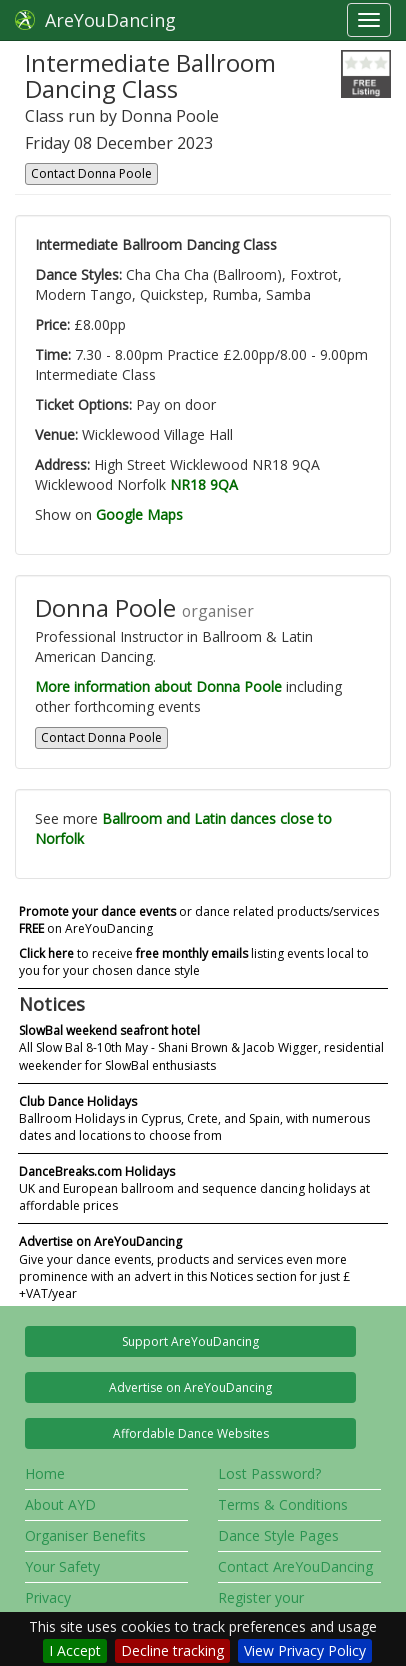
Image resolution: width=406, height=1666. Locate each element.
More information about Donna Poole (158, 686)
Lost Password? (269, 1473)
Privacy (48, 1597)
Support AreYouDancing (190, 1341)
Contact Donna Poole (91, 173)
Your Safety (62, 1566)
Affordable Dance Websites (191, 1433)
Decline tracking (172, 1650)
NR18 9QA (204, 484)
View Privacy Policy (305, 1650)
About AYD (60, 1504)
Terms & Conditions (283, 1504)
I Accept (75, 1650)
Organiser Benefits (85, 1535)
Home (45, 1473)
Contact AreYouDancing (295, 1566)
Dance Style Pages (278, 1535)
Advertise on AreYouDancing (190, 1387)
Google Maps (139, 514)
